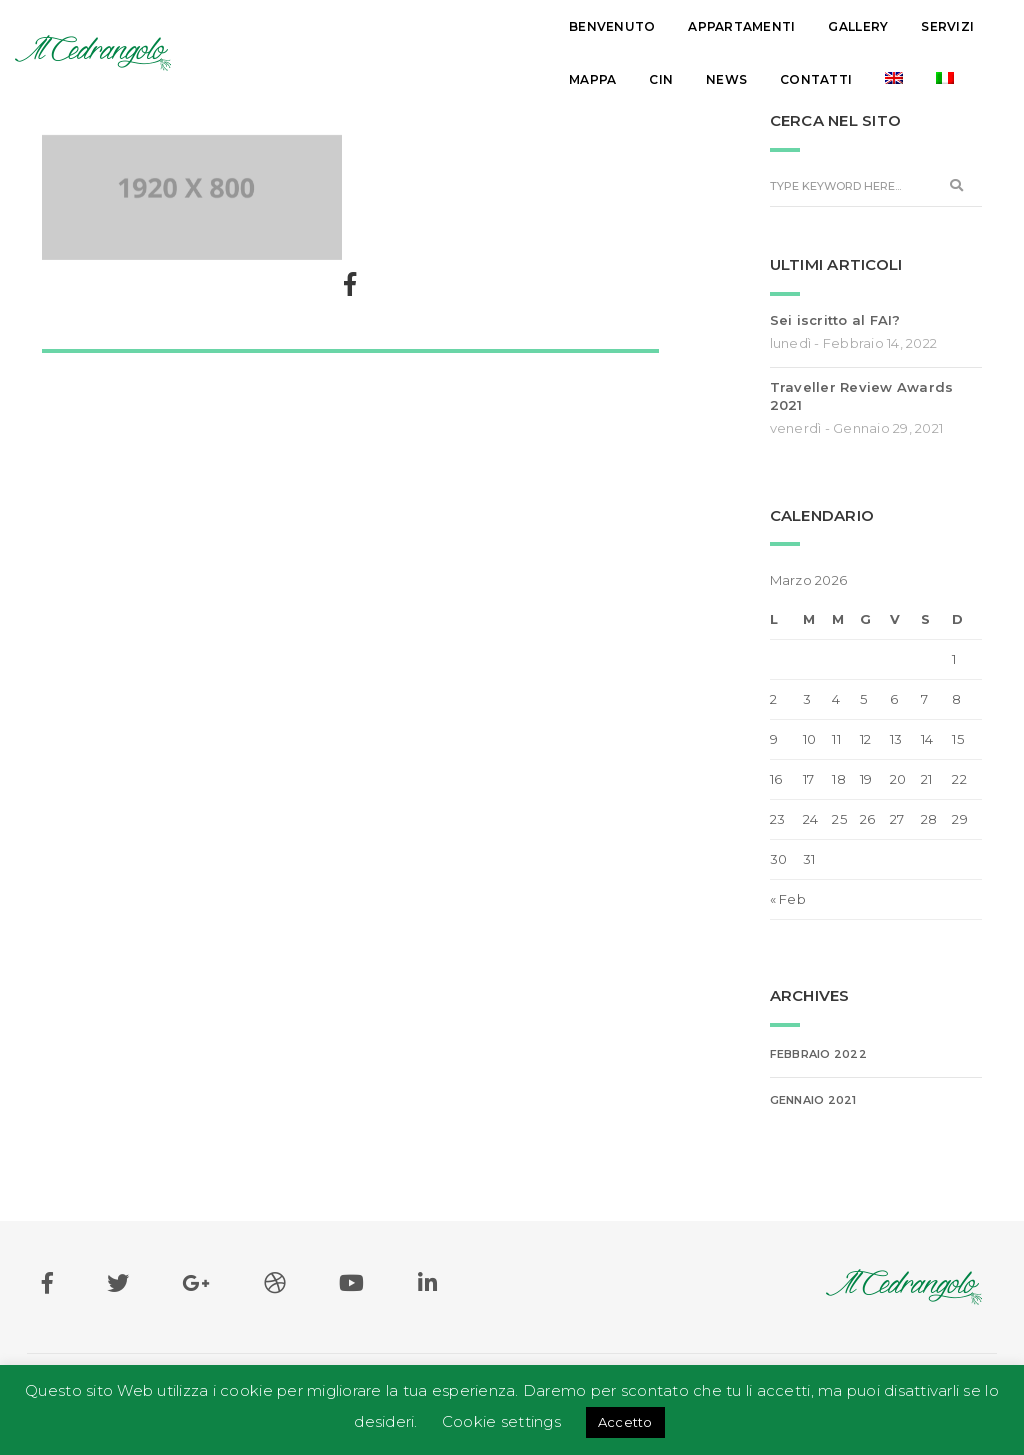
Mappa (683, 26)
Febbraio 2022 (818, 1054)
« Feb (788, 899)
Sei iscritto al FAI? (835, 320)
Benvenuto (265, 26)
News (817, 26)
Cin (752, 26)
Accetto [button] (625, 1422)
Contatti (907, 26)
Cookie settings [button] (501, 1421)
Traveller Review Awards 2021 (862, 396)
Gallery (511, 26)
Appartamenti (394, 26)
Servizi (600, 26)
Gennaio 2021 (813, 1100)
